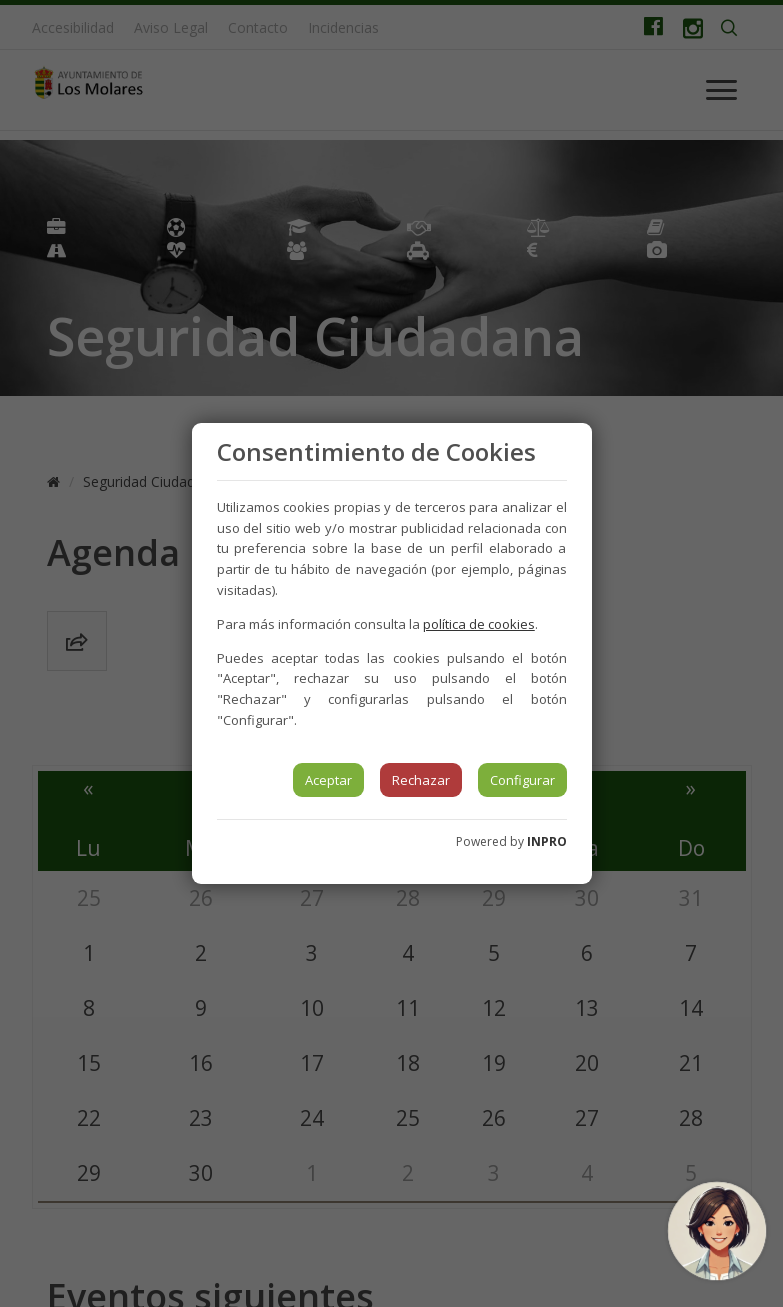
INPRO (547, 841)
